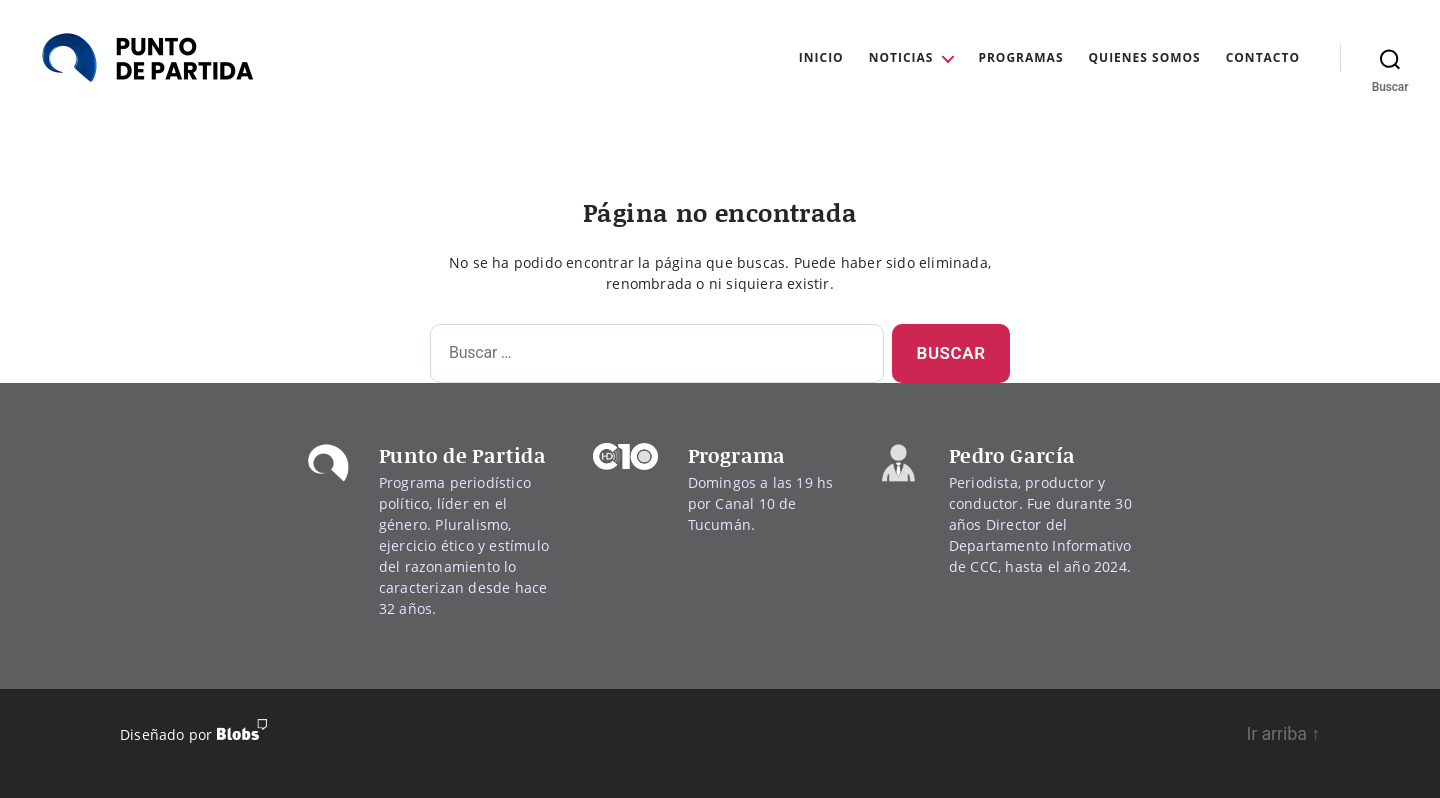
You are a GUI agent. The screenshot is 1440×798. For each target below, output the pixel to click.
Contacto (1263, 58)
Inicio (821, 58)
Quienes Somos (1145, 58)
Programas (1020, 58)
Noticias (901, 58)
